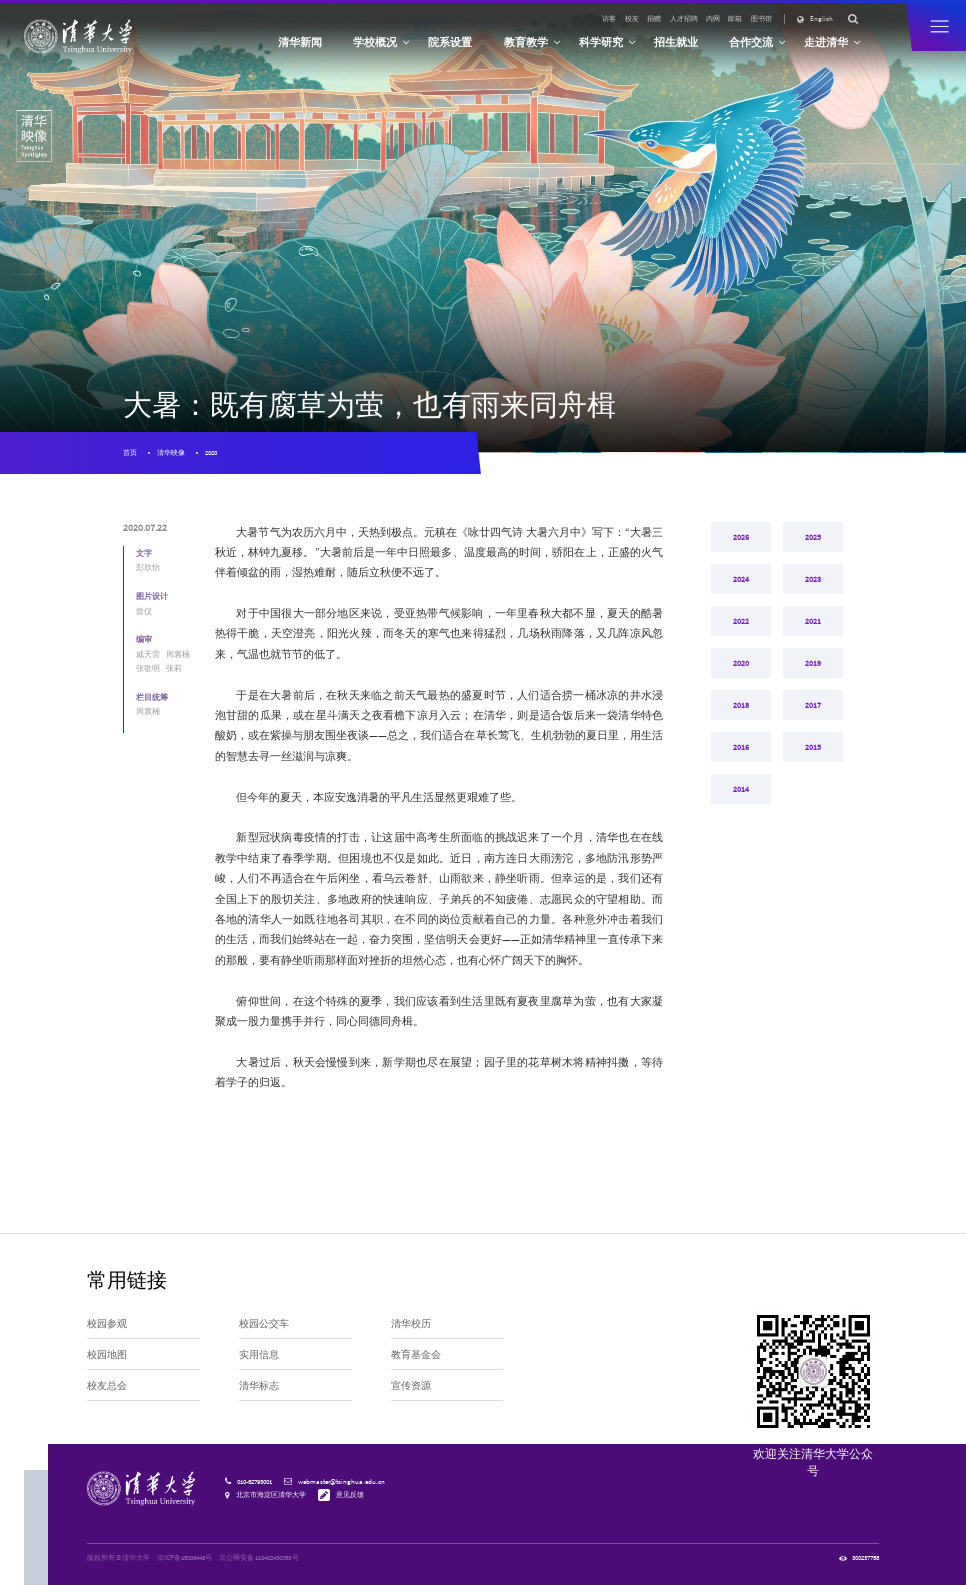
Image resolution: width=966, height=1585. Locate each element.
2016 (741, 813)
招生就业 (676, 42)
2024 (741, 597)
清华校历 (411, 1324)
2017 (813, 759)
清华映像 (171, 452)
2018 (741, 759)
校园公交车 (264, 1324)
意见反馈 (350, 1494)
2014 (741, 867)
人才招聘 (684, 18)
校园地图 (107, 1355)
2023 (813, 597)
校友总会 (107, 1386)
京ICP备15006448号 (184, 1557)
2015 (813, 813)
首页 (130, 452)
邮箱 (735, 18)
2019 (813, 705)
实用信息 (259, 1355)
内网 (713, 18)
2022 (741, 651)
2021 (813, 651)
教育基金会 (416, 1355)
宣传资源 (411, 1386)
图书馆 (761, 18)
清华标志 (259, 1386)
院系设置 (450, 42)
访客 (609, 18)
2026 (741, 543)
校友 (632, 18)
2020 (211, 452)
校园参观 (107, 1324)
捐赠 (654, 18)
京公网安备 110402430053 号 (259, 1557)
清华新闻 (300, 42)
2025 (813, 543)
